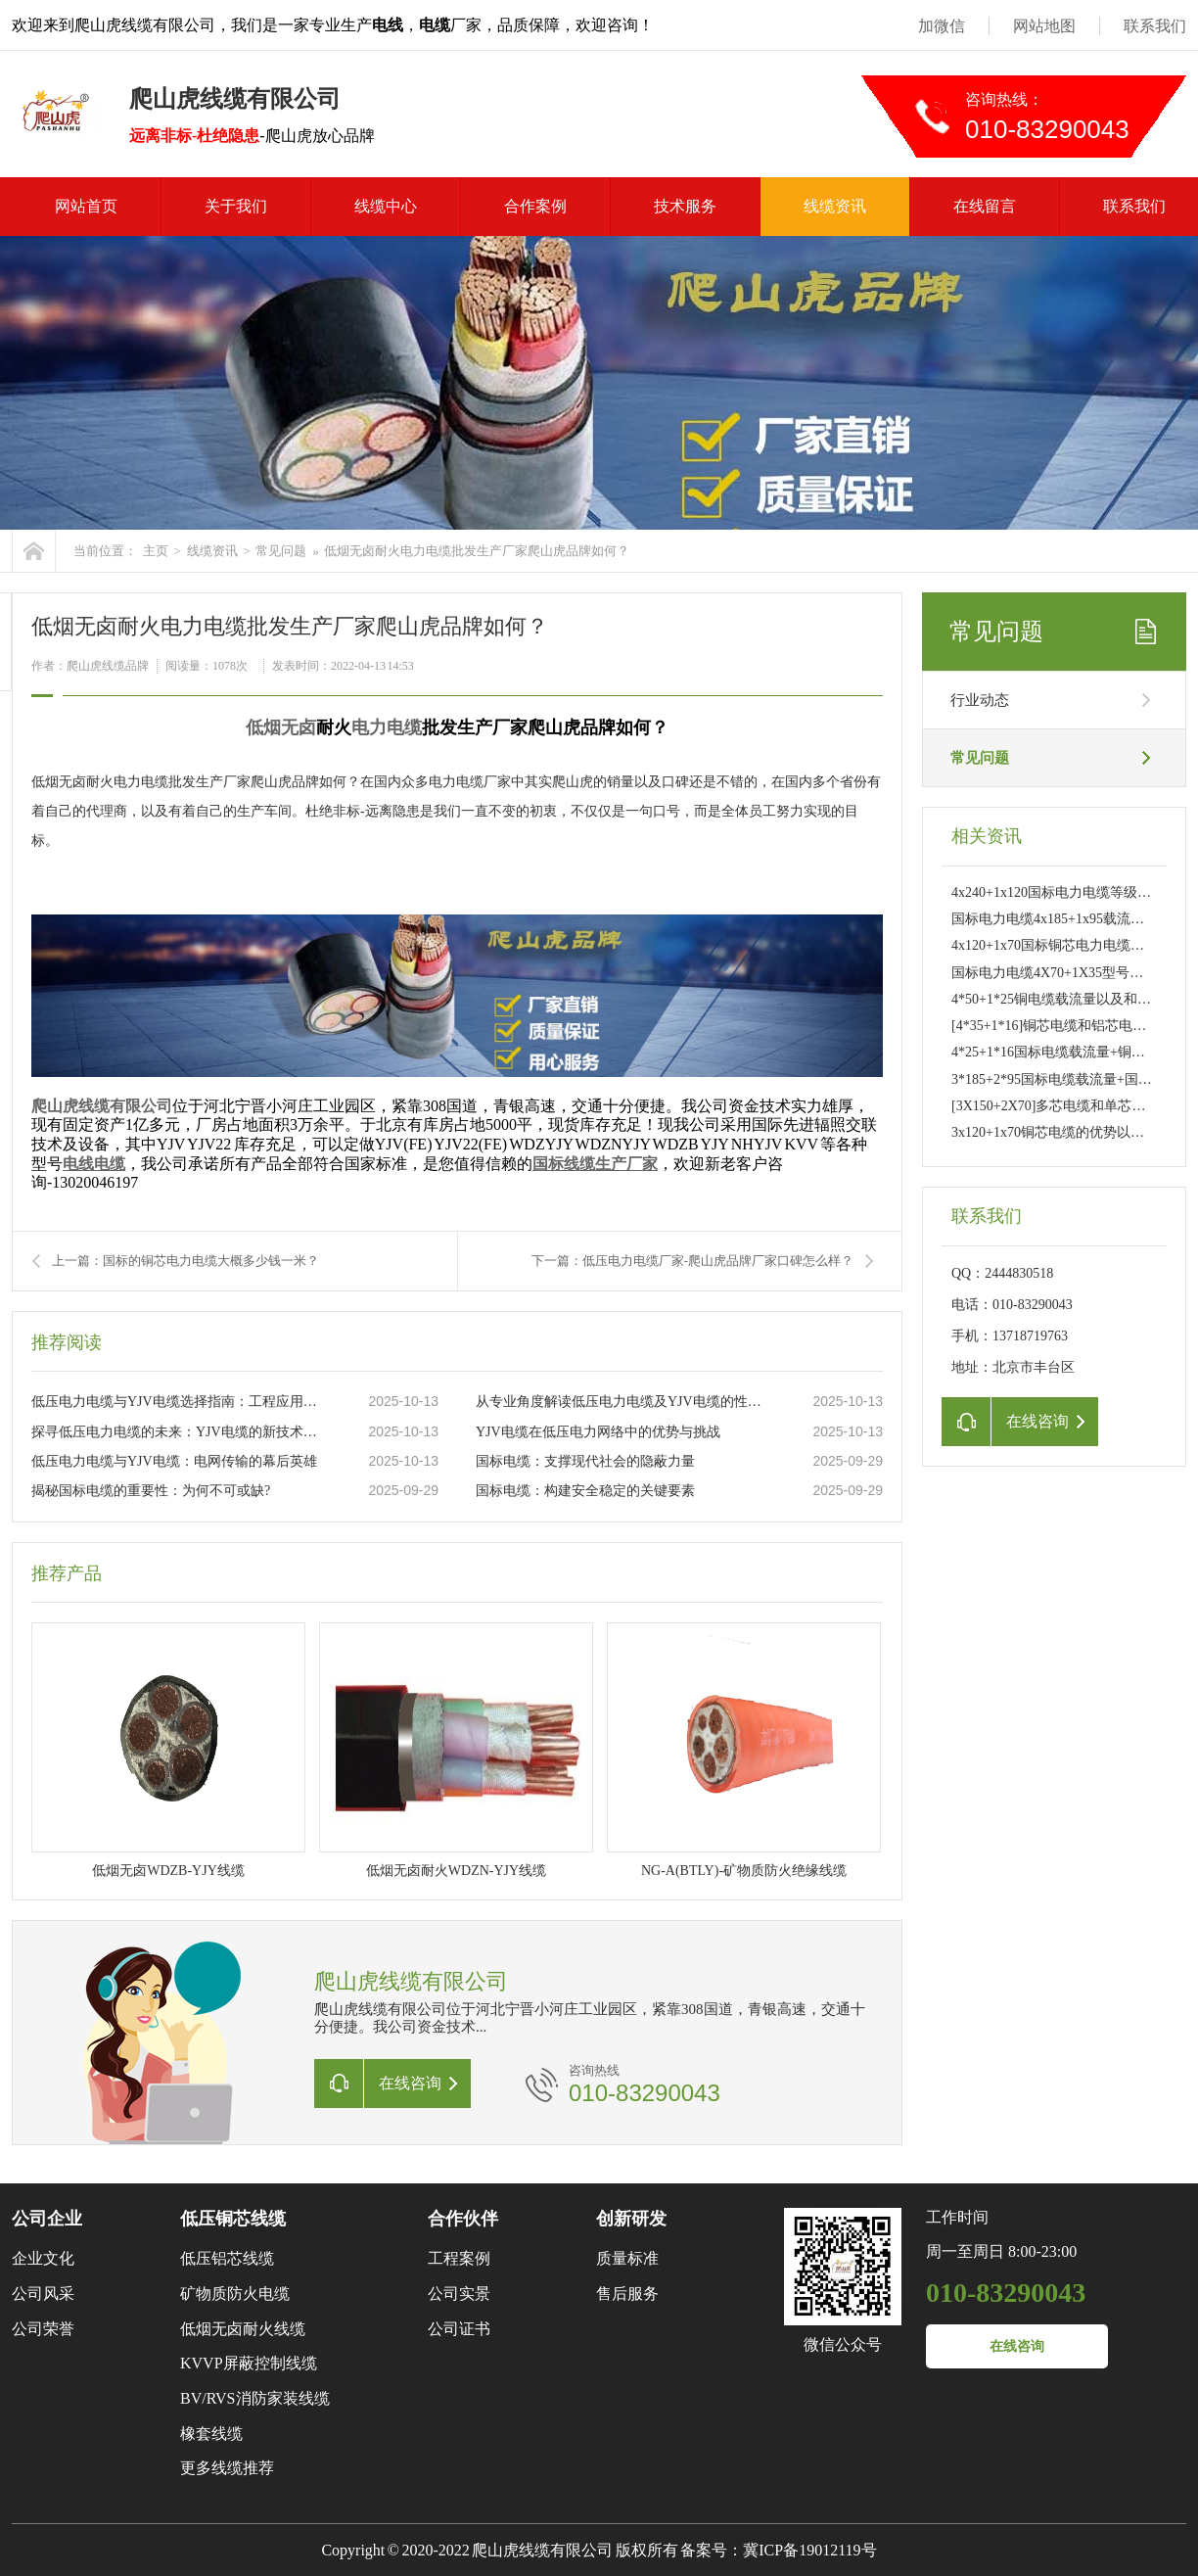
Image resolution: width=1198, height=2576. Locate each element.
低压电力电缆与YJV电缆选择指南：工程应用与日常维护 (179, 1401)
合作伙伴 (463, 2218)
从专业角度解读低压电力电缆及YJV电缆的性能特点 (623, 1401)
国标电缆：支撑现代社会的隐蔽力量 (585, 1461)
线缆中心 (385, 206)
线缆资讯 (835, 206)
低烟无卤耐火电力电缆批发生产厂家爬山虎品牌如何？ (476, 550)
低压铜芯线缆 (233, 2218)
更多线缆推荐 (227, 2467)
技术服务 (685, 206)
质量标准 (627, 2258)
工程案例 (459, 2258)
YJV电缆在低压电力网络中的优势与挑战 (598, 1432)
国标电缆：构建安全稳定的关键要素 (585, 1490)
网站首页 (86, 206)
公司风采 (43, 2293)
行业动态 (979, 700)
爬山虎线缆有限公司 (101, 1106)
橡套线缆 (211, 2433)
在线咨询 (1017, 2346)
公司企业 (47, 2218)
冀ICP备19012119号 (809, 2550)
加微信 (941, 26)
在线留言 (984, 206)
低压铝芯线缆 (227, 2258)
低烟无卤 (281, 727)
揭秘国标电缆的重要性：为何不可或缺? (150, 1490)
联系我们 (1155, 26)
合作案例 (535, 206)
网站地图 (1044, 26)
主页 (155, 550)
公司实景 (459, 2293)
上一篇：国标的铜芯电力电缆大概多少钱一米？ (185, 1260)
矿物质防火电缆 (235, 2293)
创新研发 (631, 2218)
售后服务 (627, 2293)
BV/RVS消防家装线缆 (255, 2398)
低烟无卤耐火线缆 (242, 2328)
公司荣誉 (43, 2328)
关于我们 (236, 206)
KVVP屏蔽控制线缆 (248, 2363)
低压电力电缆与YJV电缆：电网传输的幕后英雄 (174, 1461)
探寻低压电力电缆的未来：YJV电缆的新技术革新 (179, 1432)
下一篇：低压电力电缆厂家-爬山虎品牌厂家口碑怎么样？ (692, 1260)
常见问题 (280, 550)
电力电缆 (386, 727)
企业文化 (43, 2258)
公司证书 (459, 2328)
